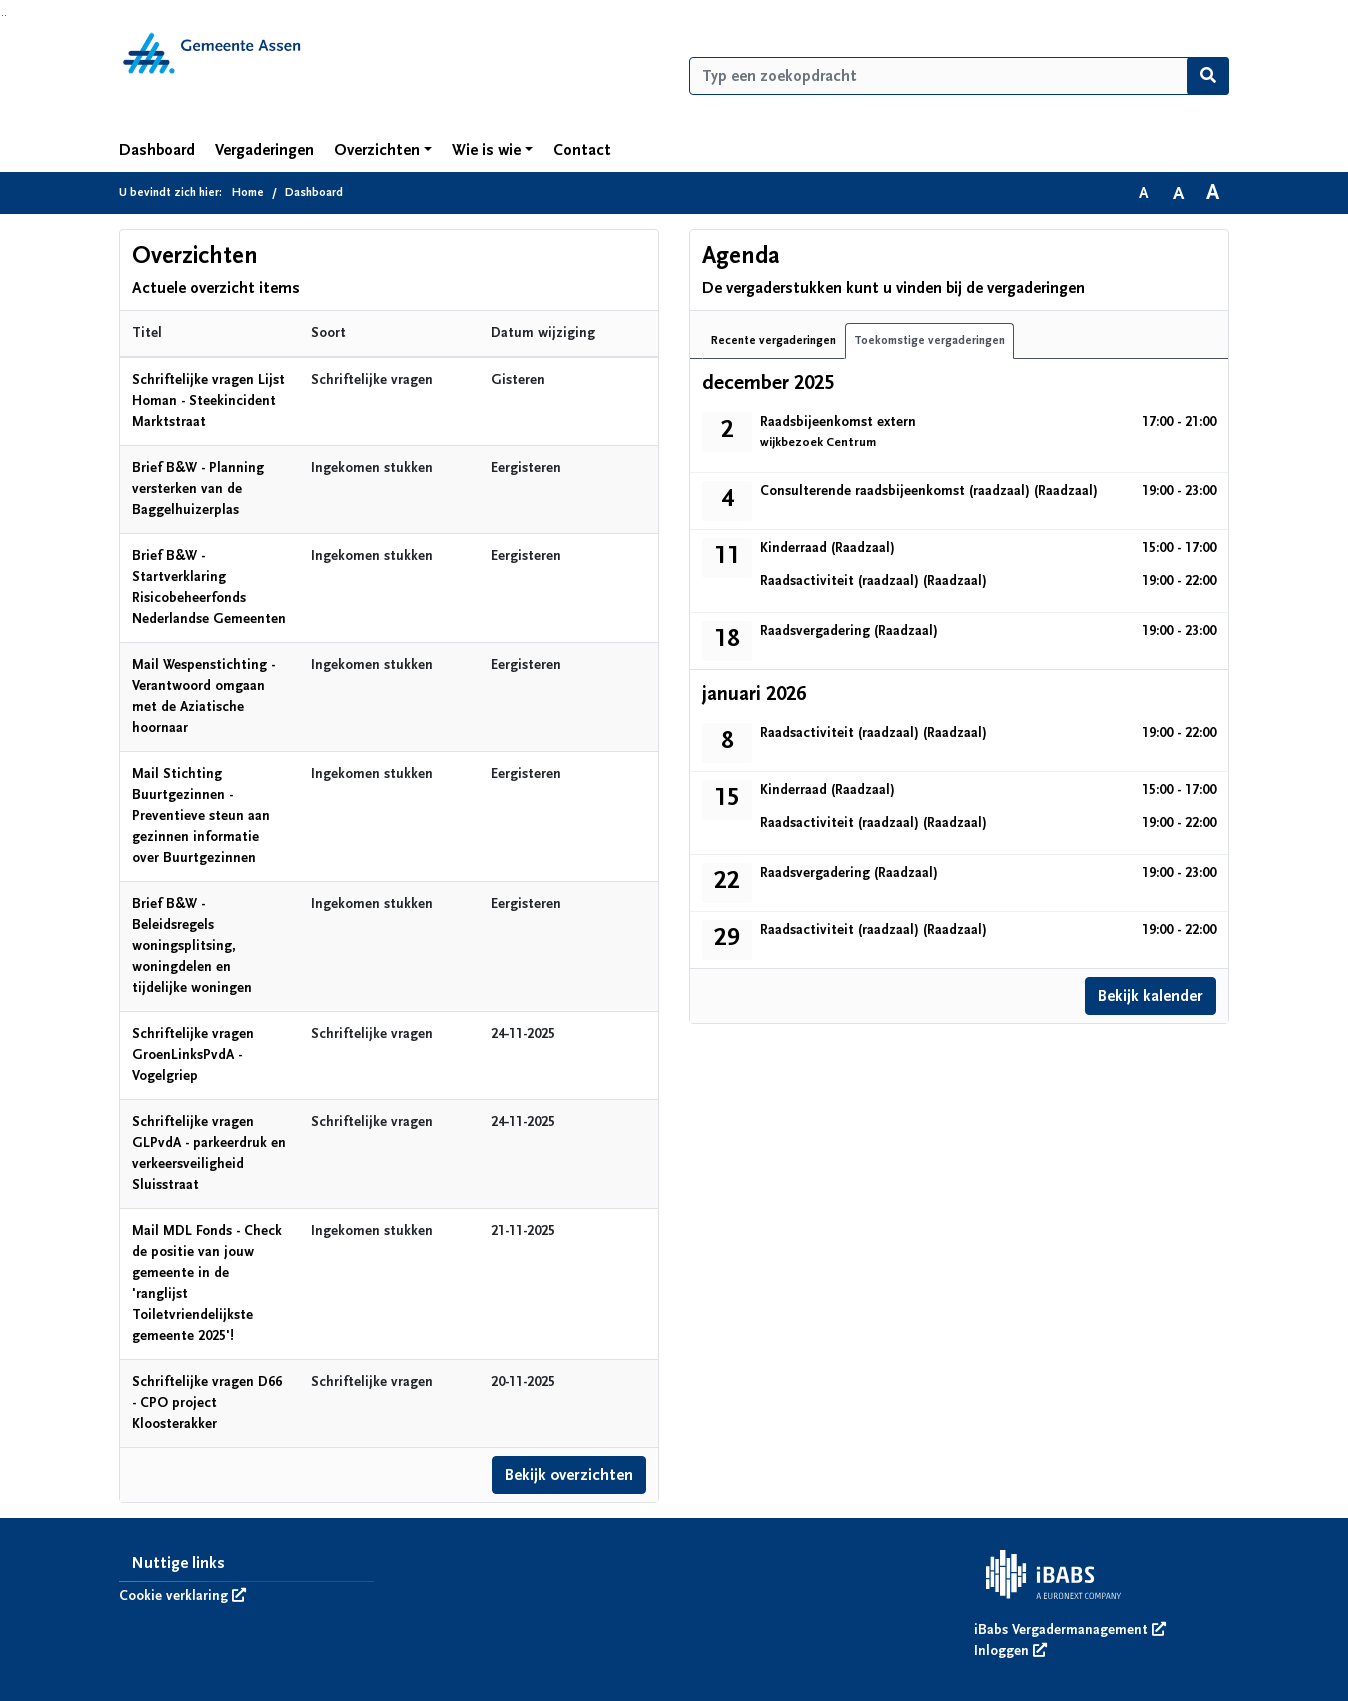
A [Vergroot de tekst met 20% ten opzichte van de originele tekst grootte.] (1178, 193)
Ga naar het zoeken (2, 15)
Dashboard (157, 150)
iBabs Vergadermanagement (1070, 1630)
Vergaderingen (264, 150)
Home (248, 192)
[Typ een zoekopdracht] (959, 76)
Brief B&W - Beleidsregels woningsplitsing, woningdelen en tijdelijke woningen (192, 946)
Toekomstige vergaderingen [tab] (929, 340)
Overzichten (377, 150)
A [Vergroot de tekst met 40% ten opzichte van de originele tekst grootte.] (1212, 193)
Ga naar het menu (5, 15)
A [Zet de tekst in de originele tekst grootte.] (1144, 193)
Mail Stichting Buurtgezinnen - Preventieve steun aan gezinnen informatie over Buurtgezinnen (201, 816)
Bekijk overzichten (569, 1475)
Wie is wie (486, 150)
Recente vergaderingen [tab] (773, 340)
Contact (582, 150)
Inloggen (1010, 1651)
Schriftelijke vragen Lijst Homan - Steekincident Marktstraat (208, 401)
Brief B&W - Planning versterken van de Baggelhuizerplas (198, 489)
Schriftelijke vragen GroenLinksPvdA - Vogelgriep (193, 1055)
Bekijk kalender (1151, 996)
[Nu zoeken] (1208, 76)
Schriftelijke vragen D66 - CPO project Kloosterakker (207, 1403)
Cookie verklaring (182, 1596)
